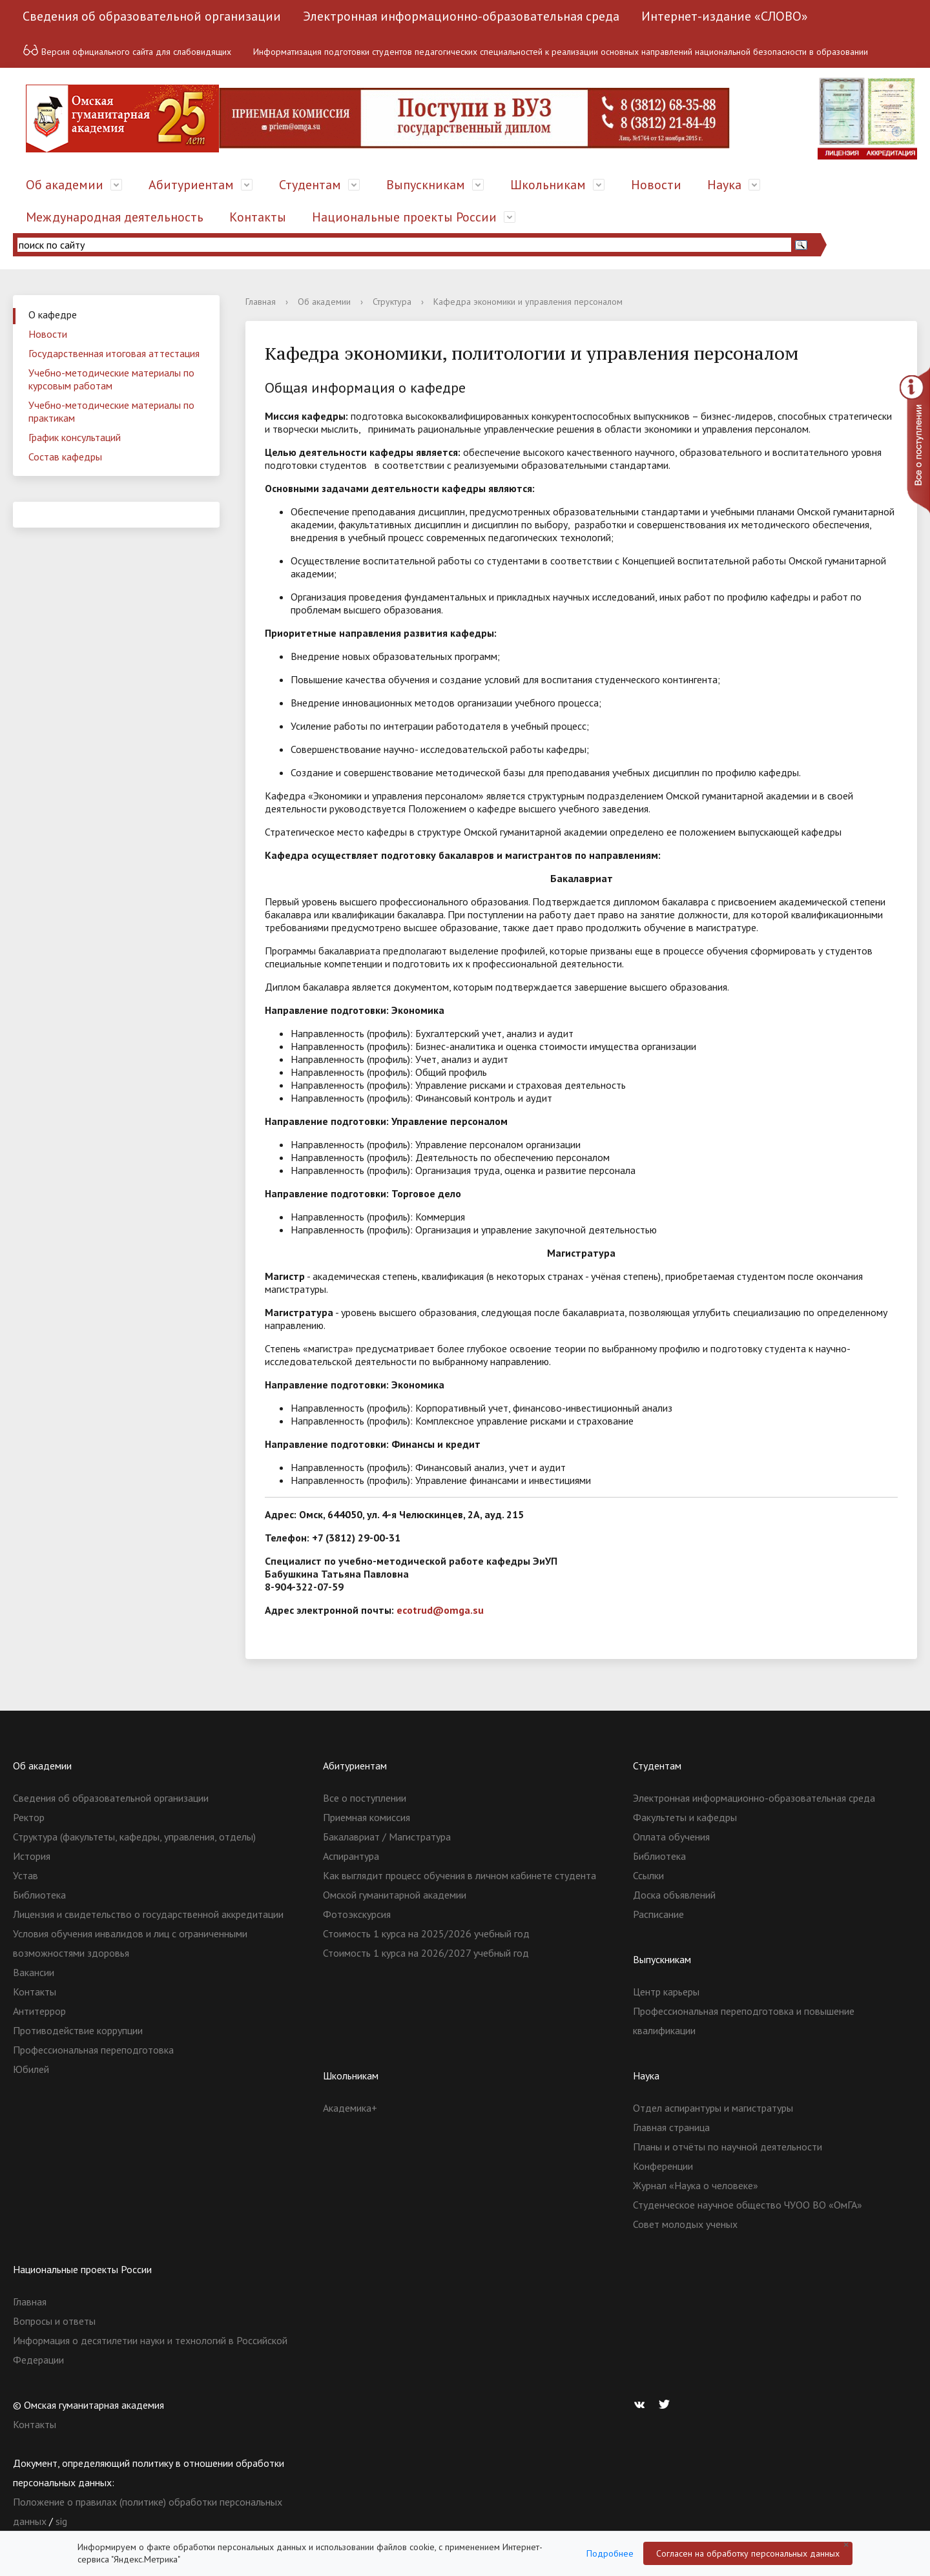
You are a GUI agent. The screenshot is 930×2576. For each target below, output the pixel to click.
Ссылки (648, 1875)
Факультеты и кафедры (685, 1817)
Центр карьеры (666, 1991)
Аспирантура (351, 1856)
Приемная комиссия (366, 1817)
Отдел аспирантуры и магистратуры (713, 2107)
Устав (25, 1875)
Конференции (663, 2165)
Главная (260, 301)
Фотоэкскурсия (357, 1914)
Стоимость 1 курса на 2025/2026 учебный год (426, 1933)
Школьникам (548, 184)
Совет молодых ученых (685, 2224)
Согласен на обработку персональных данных (748, 2553)
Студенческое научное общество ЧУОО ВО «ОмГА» (747, 2204)
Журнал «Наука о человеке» (695, 2185)
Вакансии (33, 1972)
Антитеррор (39, 2010)
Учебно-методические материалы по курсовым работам (111, 379)
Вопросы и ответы (54, 2320)
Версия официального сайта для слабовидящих (127, 50)
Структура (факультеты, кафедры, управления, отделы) (134, 1836)
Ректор (29, 1817)
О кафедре (52, 314)
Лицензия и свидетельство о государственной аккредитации (148, 1914)
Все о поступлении (364, 1797)
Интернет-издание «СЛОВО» (724, 16)
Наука (724, 184)
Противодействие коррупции (78, 2030)
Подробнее (610, 2553)
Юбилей (31, 2069)
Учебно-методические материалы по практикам (111, 411)
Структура (392, 301)
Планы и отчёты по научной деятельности (727, 2146)
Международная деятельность (114, 217)
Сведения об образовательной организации (152, 16)
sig (61, 2521)
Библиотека (39, 1894)
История (31, 1856)
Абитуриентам (191, 184)
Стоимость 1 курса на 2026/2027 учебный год (426, 1952)
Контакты (257, 217)
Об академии (64, 184)
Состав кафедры (65, 456)
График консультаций (74, 437)
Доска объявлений (674, 1894)
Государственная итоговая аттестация (114, 353)
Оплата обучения (671, 1836)
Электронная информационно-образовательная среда (461, 16)
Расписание (658, 1914)
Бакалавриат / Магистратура (387, 1836)
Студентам (310, 184)
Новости (656, 184)
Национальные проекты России (404, 217)
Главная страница (671, 2127)
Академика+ (350, 2107)
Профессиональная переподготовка (93, 2049)
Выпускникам (425, 184)
